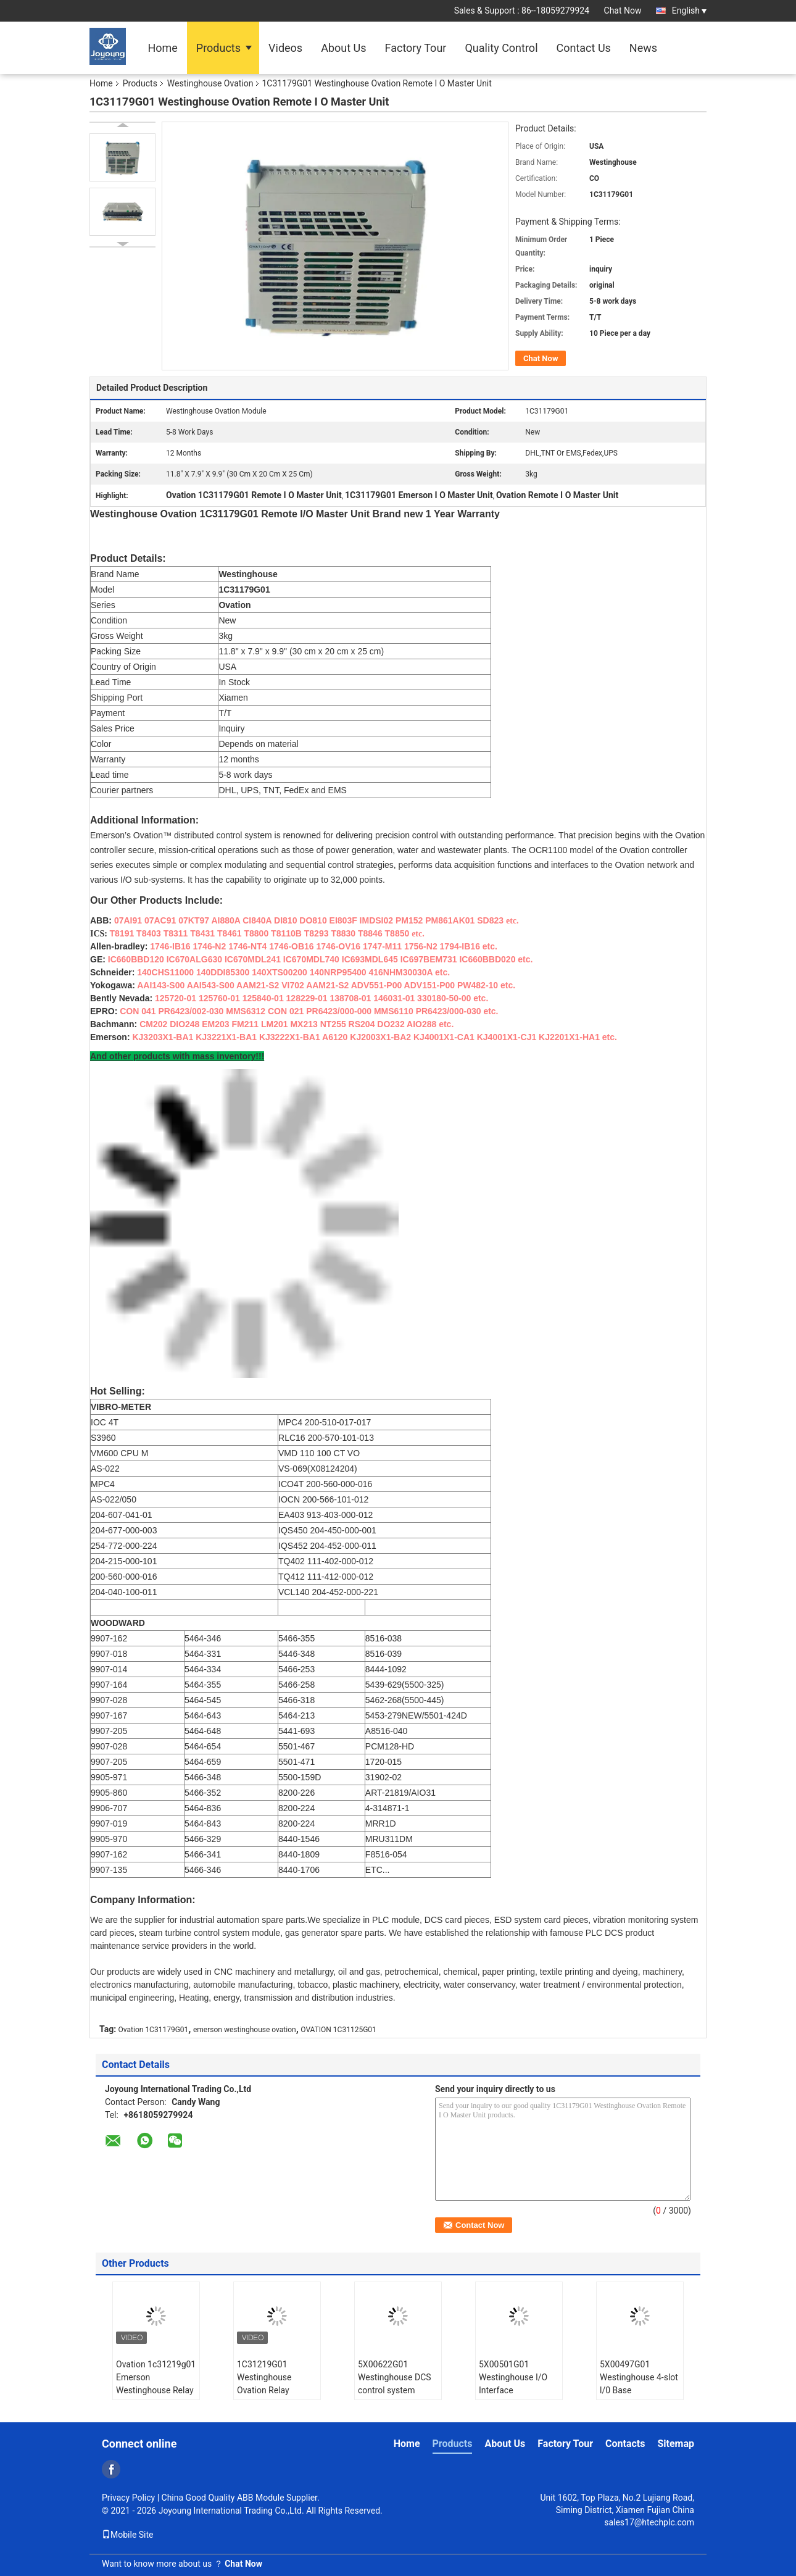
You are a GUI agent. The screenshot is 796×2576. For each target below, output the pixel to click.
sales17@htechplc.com (649, 2522)
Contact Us (584, 47)
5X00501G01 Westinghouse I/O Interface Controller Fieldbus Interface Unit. (515, 2390)
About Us (343, 47)
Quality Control (501, 47)
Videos (285, 47)
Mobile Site (128, 2535)
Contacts (625, 2443)
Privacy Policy (128, 2498)
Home (162, 47)
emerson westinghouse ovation (244, 2029)
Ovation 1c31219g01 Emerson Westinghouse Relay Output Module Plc (156, 2383)
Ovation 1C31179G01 (153, 2029)
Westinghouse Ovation (210, 83)
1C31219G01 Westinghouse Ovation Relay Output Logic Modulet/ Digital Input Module (268, 2396)
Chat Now (623, 10)
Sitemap (675, 2443)
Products (218, 47)
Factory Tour (416, 47)
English (689, 10)
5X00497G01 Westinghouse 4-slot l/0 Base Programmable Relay (639, 2383)
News (643, 47)
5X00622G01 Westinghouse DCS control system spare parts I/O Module (394, 2390)
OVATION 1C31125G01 (338, 2029)
